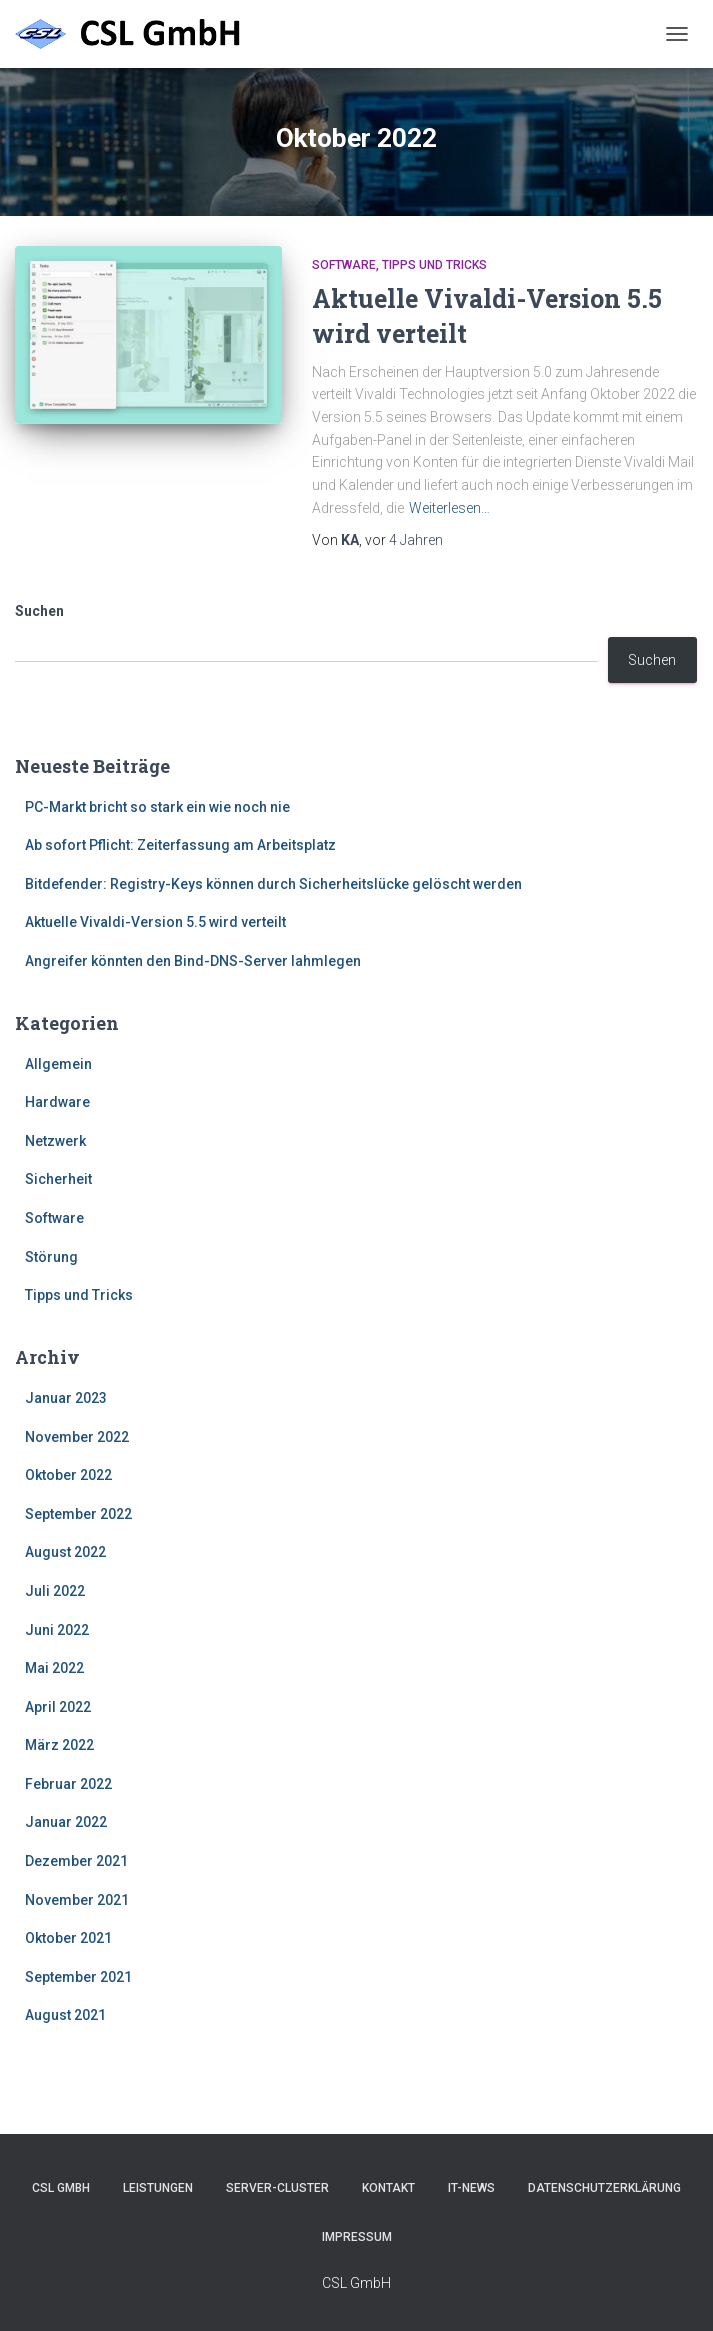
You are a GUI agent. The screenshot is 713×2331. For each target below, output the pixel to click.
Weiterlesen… (449, 508)
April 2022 (58, 1707)
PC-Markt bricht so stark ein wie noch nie (157, 807)
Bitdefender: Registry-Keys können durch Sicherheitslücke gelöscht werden (273, 884)
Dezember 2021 (76, 1861)
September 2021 (78, 1977)
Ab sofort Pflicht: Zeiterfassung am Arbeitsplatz (180, 845)
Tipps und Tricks (434, 265)
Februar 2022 (68, 1784)
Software (344, 265)
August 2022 (65, 1552)
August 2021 (65, 2015)
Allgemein (58, 1064)
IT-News (471, 2188)
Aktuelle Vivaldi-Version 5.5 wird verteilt (155, 922)
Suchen (39, 611)
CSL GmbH (61, 2188)
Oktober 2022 (68, 1475)
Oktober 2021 (68, 1938)
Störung (51, 1257)
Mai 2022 (54, 1668)
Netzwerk (55, 1141)
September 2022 (78, 1514)
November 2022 (77, 1437)
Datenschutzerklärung (604, 2188)
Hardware (57, 1102)
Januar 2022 (66, 1822)
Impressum (357, 2237)
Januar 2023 (66, 1398)
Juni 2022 (57, 1630)
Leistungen (158, 2188)
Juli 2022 (55, 1591)
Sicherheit (58, 1179)
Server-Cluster (277, 2188)
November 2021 (77, 1900)
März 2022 (59, 1745)
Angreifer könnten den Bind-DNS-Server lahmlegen (193, 961)
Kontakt (388, 2188)
